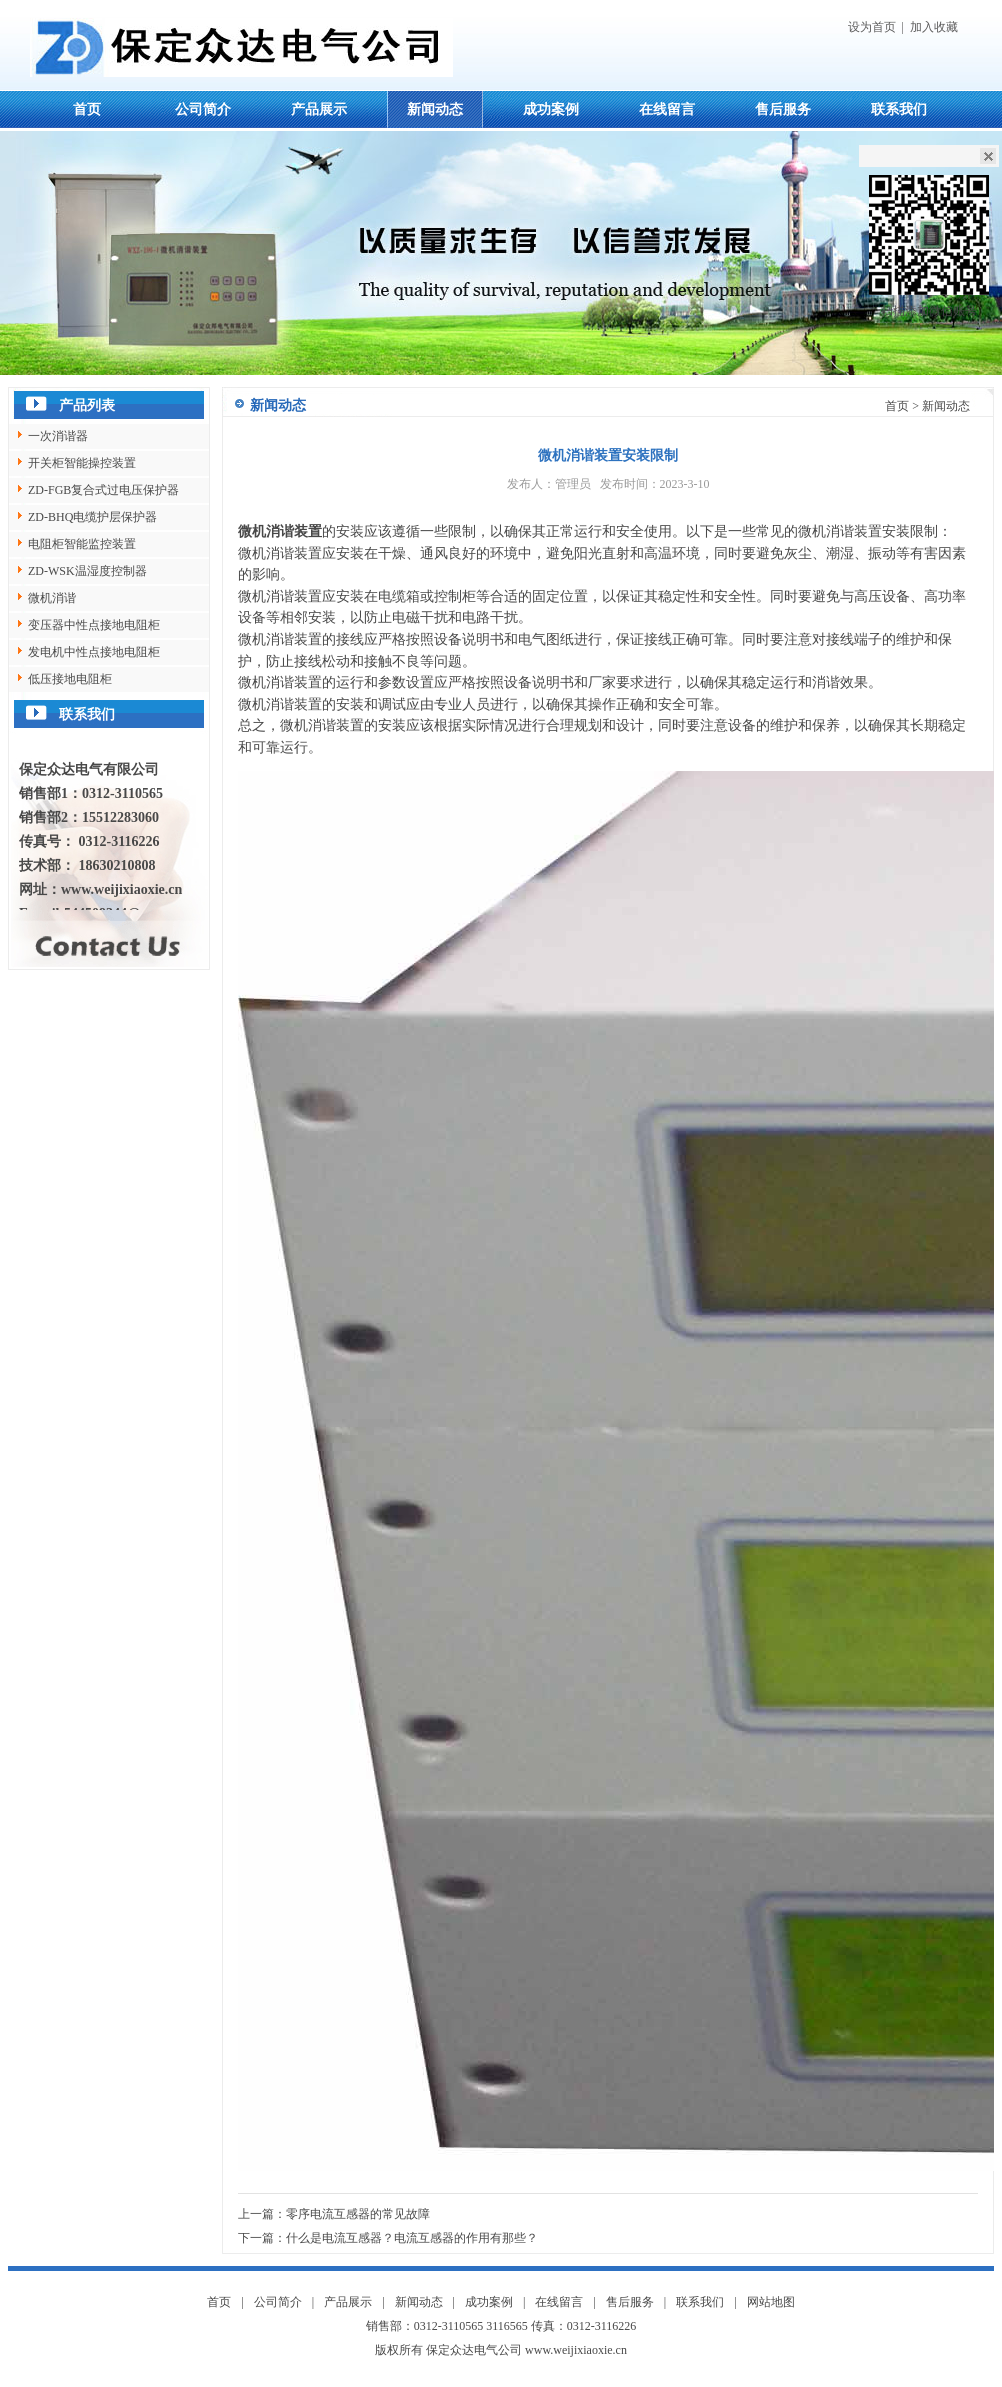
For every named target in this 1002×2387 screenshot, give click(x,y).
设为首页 (872, 27)
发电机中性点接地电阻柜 (94, 652)
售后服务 (783, 109)
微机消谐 (52, 598)
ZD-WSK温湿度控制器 (87, 571)
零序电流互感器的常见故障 (358, 2214)
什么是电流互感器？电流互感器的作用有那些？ (412, 2238)
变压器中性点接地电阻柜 (94, 625)
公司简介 (203, 109)
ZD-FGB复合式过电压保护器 (103, 490)
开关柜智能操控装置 (82, 463)
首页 (87, 109)
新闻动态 (435, 109)
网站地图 (771, 2302)
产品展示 (319, 109)
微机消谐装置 (280, 531)
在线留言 (667, 109)
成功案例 (551, 109)
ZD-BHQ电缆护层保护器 (92, 517)
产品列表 (87, 405)
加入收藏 (934, 27)
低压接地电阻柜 (70, 679)
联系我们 (899, 109)
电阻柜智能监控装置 (82, 544)
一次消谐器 (58, 436)
